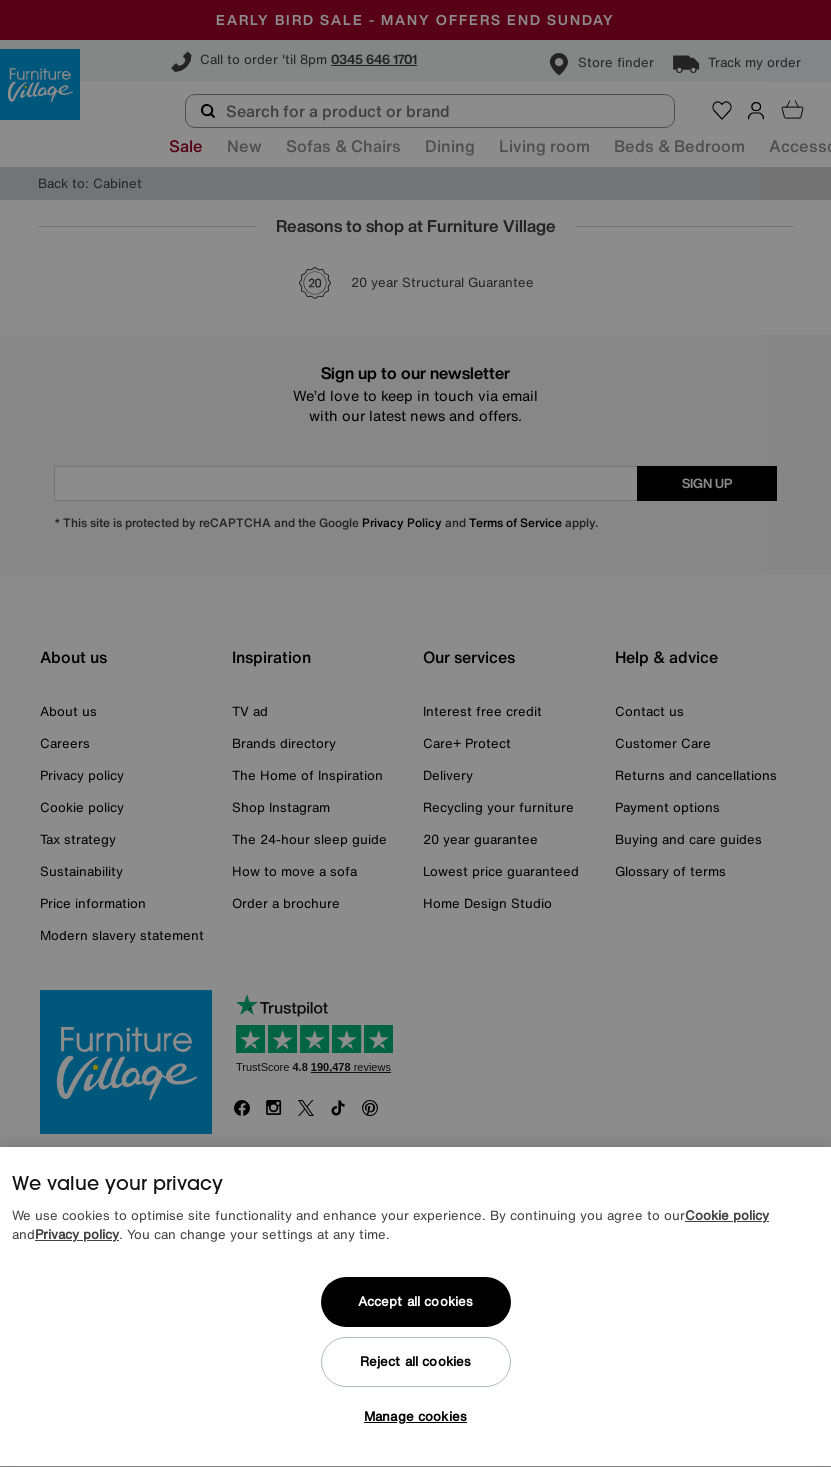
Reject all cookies (415, 1372)
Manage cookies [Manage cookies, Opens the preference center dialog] (415, 1427)
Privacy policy (77, 1245)
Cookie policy (727, 1226)
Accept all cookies (415, 1312)
